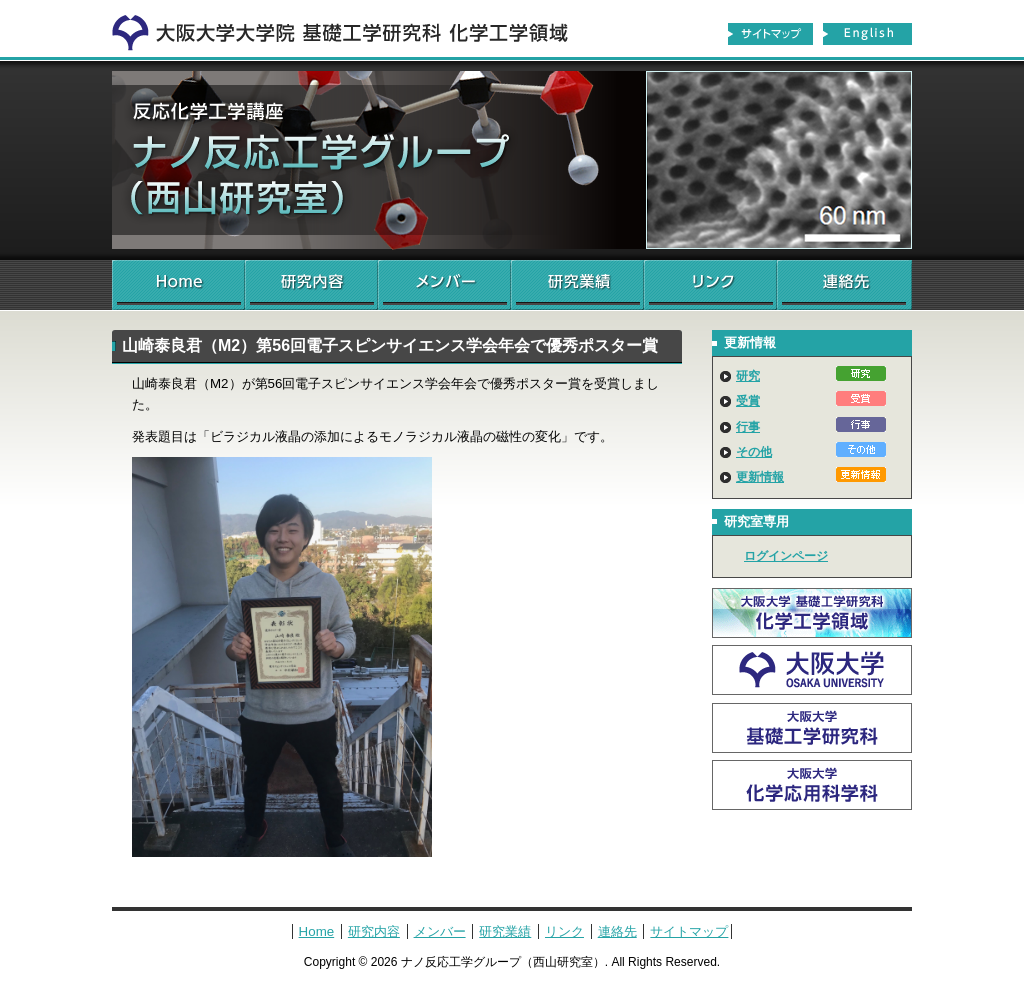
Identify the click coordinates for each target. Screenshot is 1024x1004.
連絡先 (844, 285)
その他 (754, 452)
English (868, 34)
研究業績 (577, 285)
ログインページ (786, 556)
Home (178, 285)
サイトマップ (770, 34)
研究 (748, 376)
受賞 (748, 401)
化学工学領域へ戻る (352, 28)
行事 (748, 427)
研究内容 (311, 285)
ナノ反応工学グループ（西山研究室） (512, 160)
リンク (710, 285)
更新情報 (760, 477)
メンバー (444, 285)
